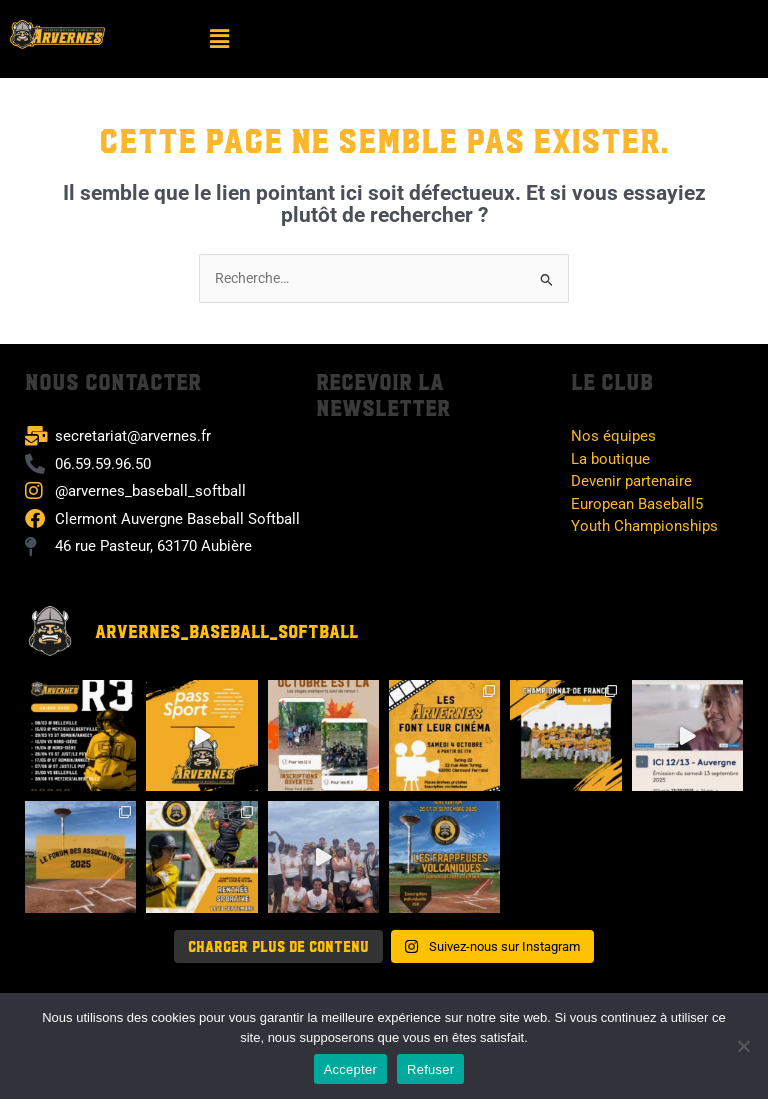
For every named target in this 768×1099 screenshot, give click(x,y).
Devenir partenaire (631, 481)
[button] (219, 39)
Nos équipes (613, 436)
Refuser (430, 1069)
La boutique (610, 459)
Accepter (350, 1069)
